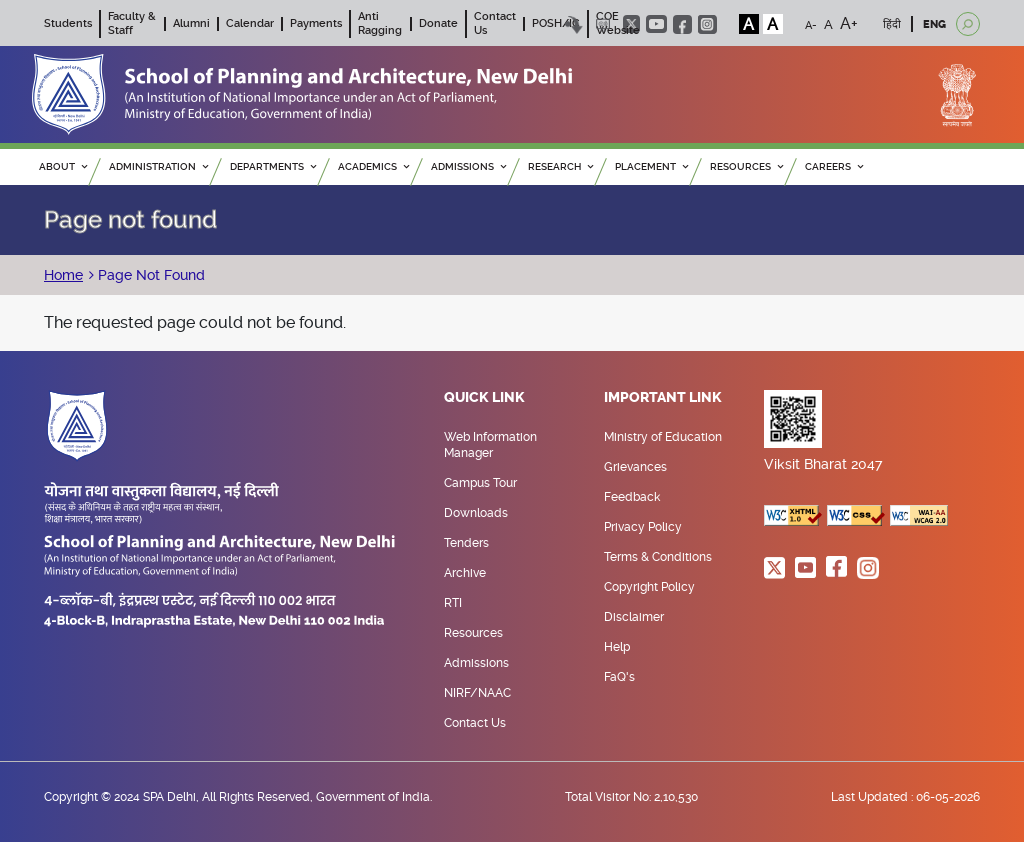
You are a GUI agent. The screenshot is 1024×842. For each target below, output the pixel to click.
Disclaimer (634, 617)
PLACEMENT (651, 166)
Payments (316, 23)
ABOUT (63, 166)
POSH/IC (556, 23)
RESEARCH (560, 166)
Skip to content (574, 24)
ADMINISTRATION (158, 166)
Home (63, 275)
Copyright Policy (649, 587)
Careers (834, 166)
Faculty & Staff (132, 23)
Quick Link (484, 398)
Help (617, 647)
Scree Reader (603, 24)
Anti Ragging (380, 23)
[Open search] (968, 24)
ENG (934, 24)
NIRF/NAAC (477, 693)
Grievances (635, 467)
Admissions (476, 663)
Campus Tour (480, 483)
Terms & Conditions (658, 557)
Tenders (466, 543)
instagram (707, 24)
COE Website (618, 23)
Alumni (191, 23)
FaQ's (619, 677)
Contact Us (475, 723)
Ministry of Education (663, 437)
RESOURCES (746, 166)
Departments (273, 166)
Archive (465, 573)
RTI (453, 603)
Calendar (250, 23)
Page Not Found (149, 275)
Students (68, 23)
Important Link (663, 398)
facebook (682, 24)
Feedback (632, 497)
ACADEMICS (373, 166)
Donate (438, 23)
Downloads (476, 513)
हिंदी (892, 24)
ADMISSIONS (468, 166)
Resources (473, 633)
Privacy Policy (643, 527)
